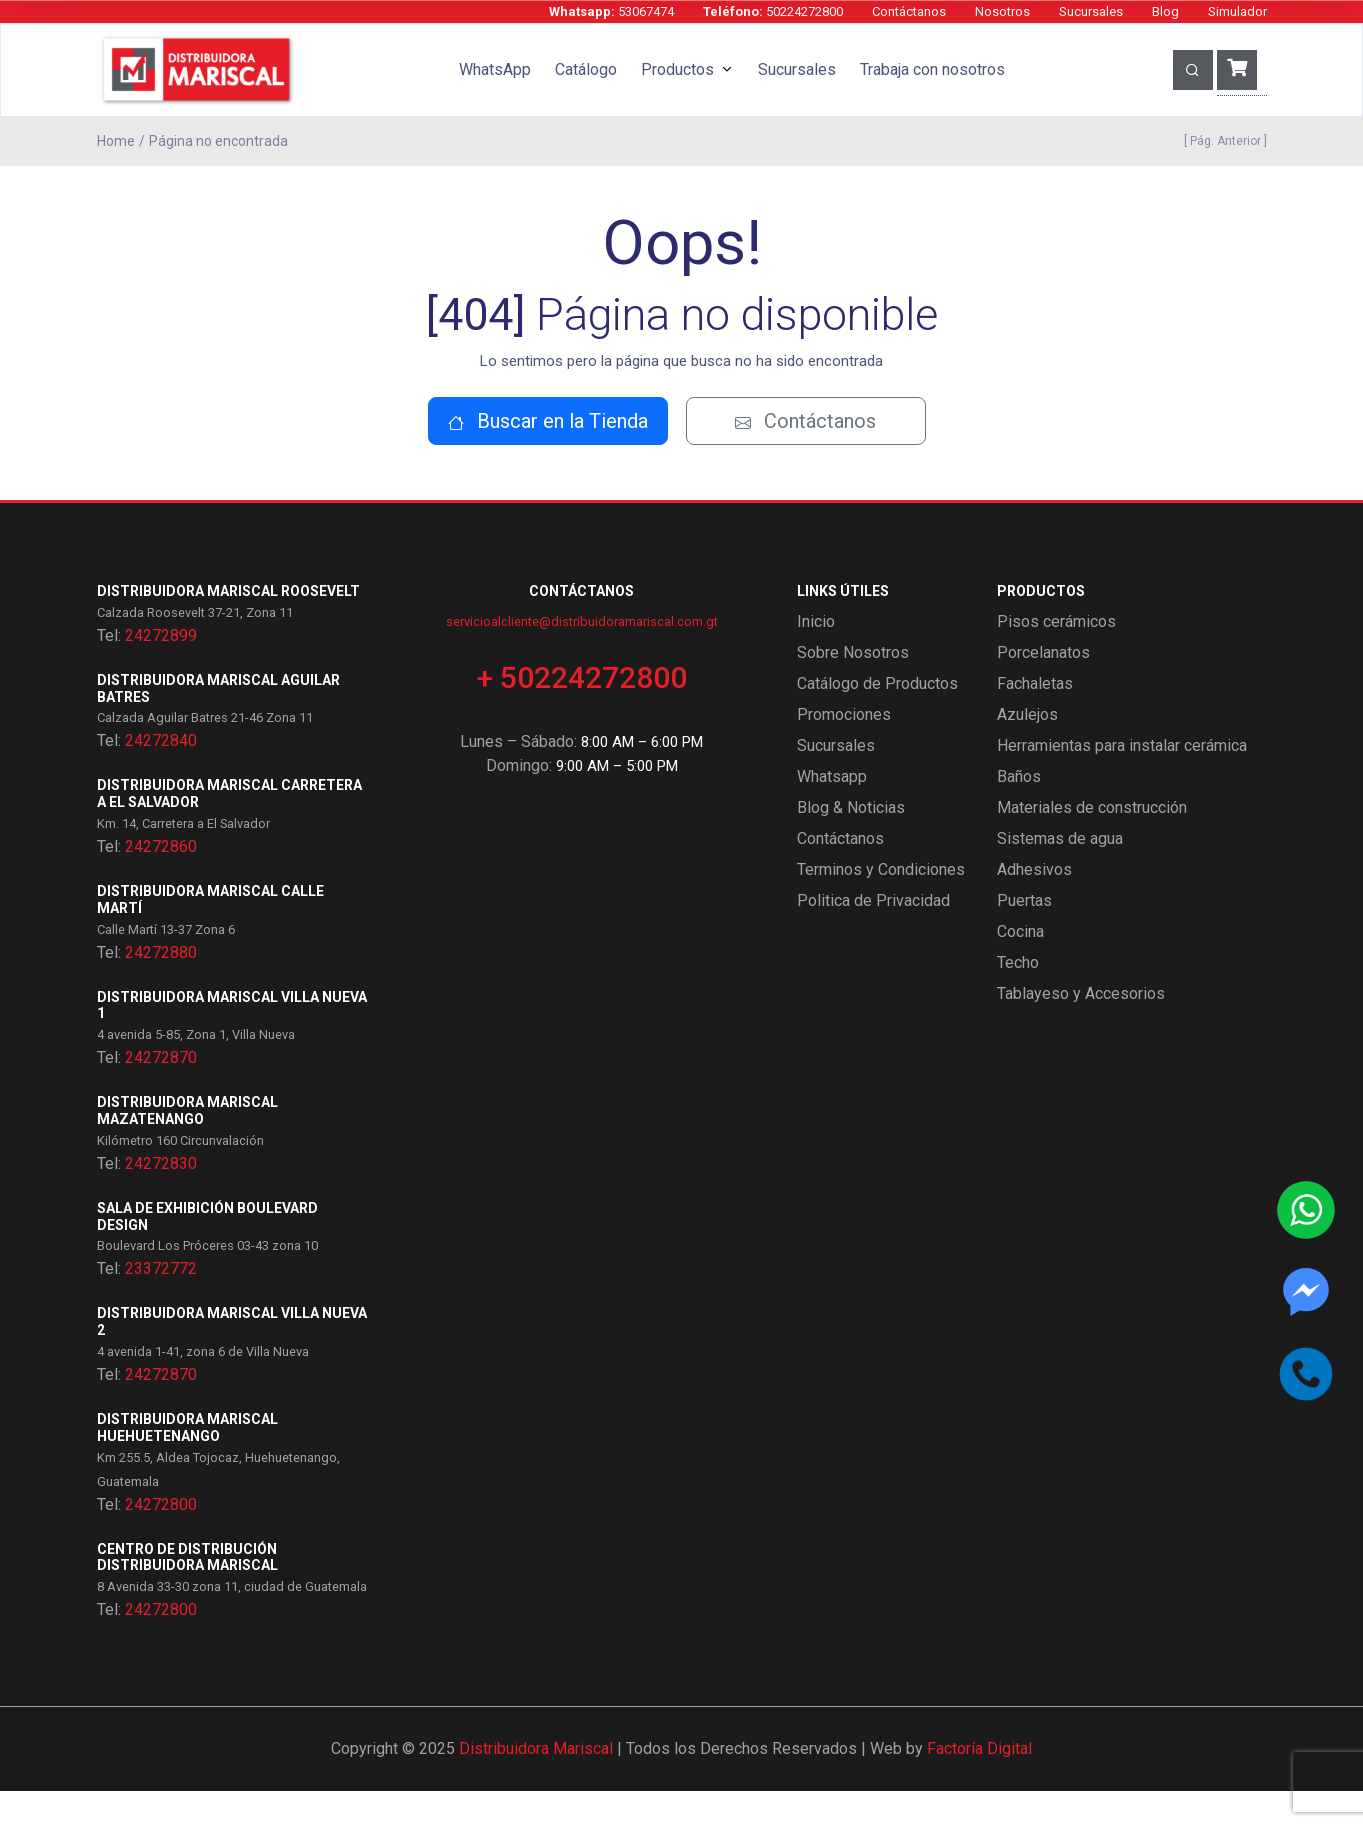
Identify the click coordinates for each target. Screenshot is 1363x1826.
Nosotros (1002, 11)
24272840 (161, 776)
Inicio (816, 656)
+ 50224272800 (582, 712)
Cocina (1020, 966)
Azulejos (1027, 749)
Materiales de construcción (1092, 842)
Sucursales (1091, 11)
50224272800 (773, 11)
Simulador (1237, 11)
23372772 (161, 1304)
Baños (1019, 811)
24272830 (161, 1198)
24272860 (161, 881)
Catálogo (586, 69)
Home (116, 141)
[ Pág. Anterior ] (1222, 141)
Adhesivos (1034, 904)
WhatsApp (495, 69)
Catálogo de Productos (877, 718)
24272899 (161, 670)
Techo (1018, 997)
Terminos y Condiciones (881, 904)
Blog (1165, 11)
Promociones (844, 749)
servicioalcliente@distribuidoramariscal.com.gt (582, 656)
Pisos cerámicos (1056, 656)
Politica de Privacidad (873, 935)
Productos (677, 69)
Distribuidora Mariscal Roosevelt (228, 626)
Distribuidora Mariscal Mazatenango (187, 1145)
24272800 (161, 1539)
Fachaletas (1035, 718)
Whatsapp (832, 811)
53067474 (611, 11)
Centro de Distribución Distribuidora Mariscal (187, 1592)
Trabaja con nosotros (932, 69)
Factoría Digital (979, 1783)
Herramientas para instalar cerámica (1122, 780)
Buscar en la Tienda (548, 456)
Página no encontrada (218, 141)
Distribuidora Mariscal (536, 1783)
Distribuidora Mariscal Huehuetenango (187, 1462)
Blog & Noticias (851, 842)
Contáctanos (909, 11)
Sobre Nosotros (853, 687)
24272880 (161, 987)
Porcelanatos (1043, 687)
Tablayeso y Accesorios (1081, 1028)
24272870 (161, 1092)
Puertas (1024, 935)
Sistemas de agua (1060, 873)
